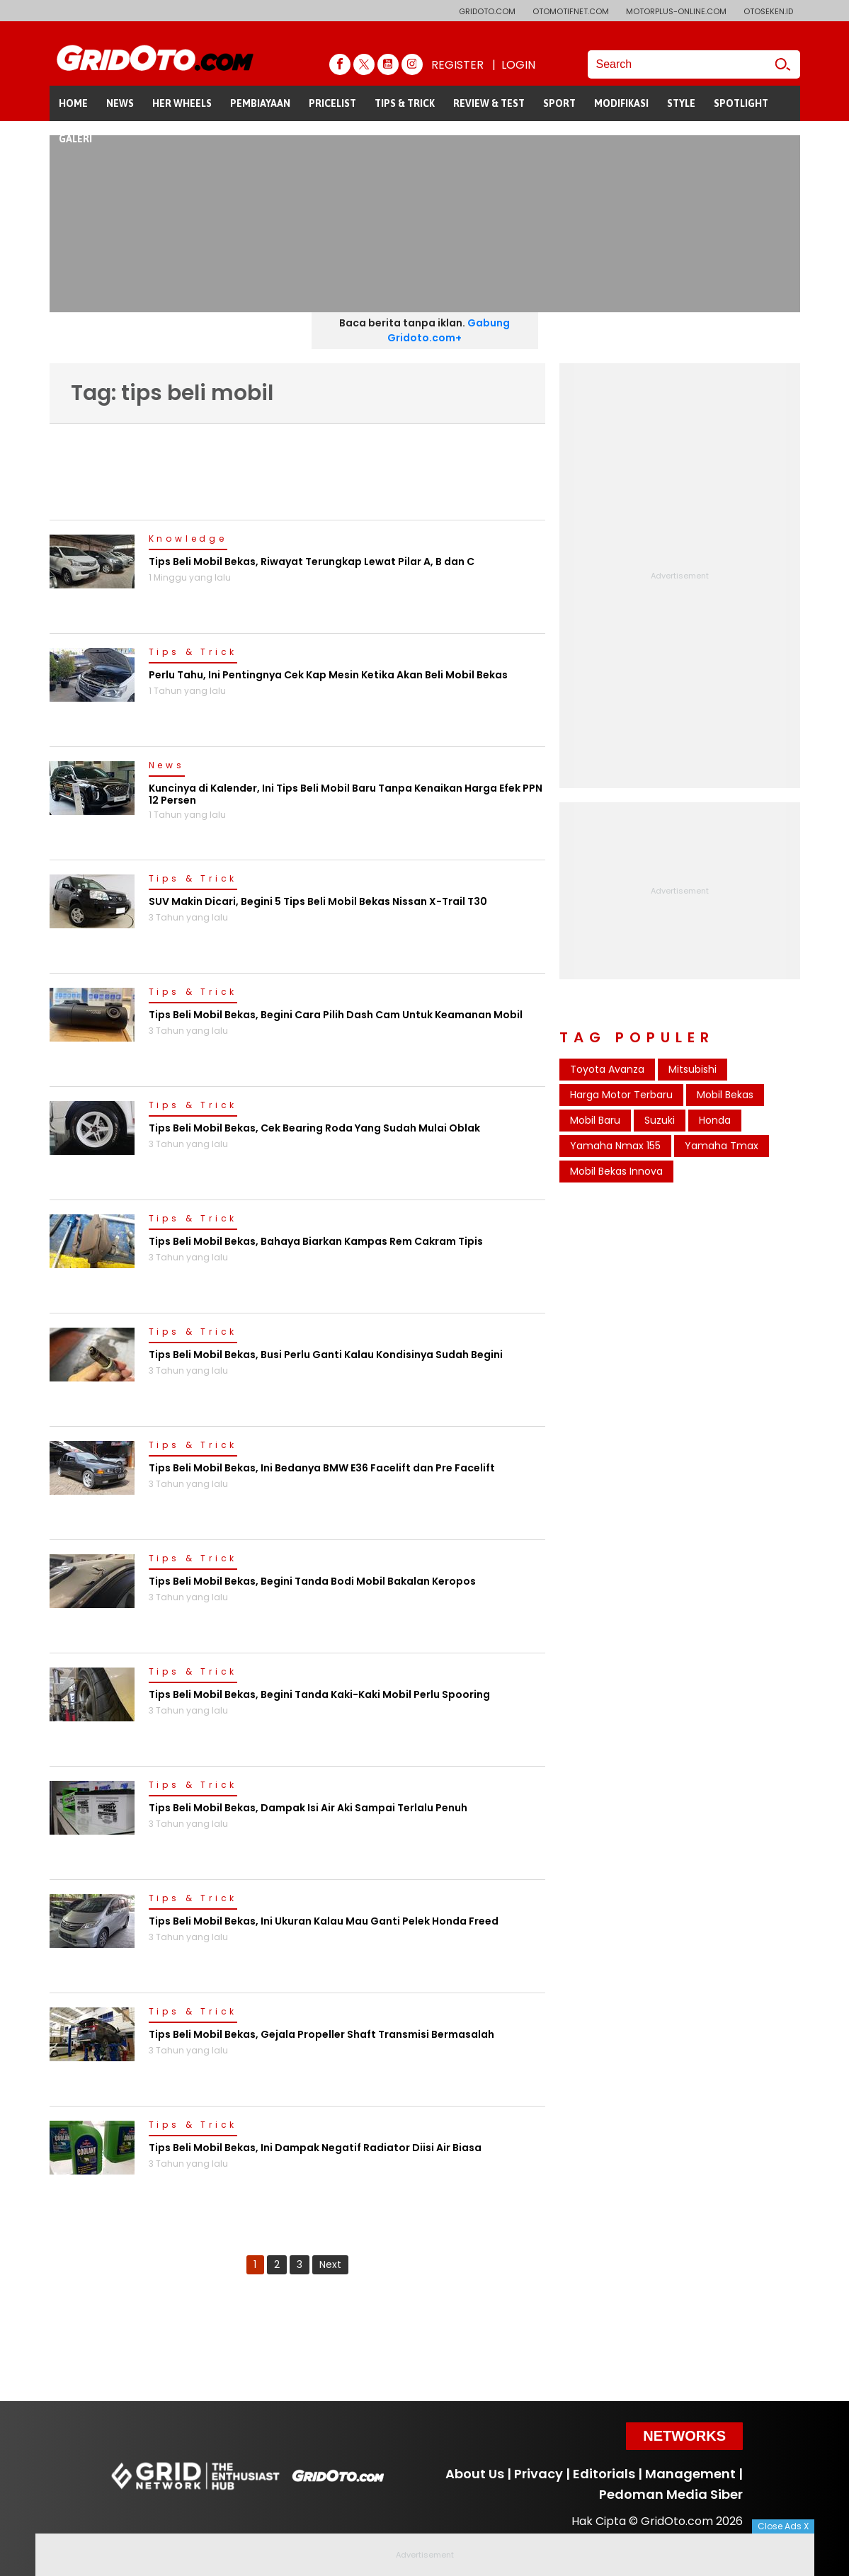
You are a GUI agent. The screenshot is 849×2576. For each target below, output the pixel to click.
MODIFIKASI (621, 103)
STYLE (681, 103)
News (167, 766)
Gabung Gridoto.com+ (448, 330)
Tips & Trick (193, 653)
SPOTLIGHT (741, 103)
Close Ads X (783, 2526)
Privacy (538, 2474)
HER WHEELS (182, 103)
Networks (684, 2436)
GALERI (75, 138)
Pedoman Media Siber (671, 2494)
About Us (474, 2474)
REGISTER (457, 65)
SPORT (559, 103)
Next (330, 2264)
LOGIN (518, 65)
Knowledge (188, 540)
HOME (73, 103)
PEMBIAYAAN (260, 103)
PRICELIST (332, 103)
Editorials (604, 2474)
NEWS (120, 103)
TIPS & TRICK (405, 103)
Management (690, 2474)
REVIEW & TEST (489, 103)
